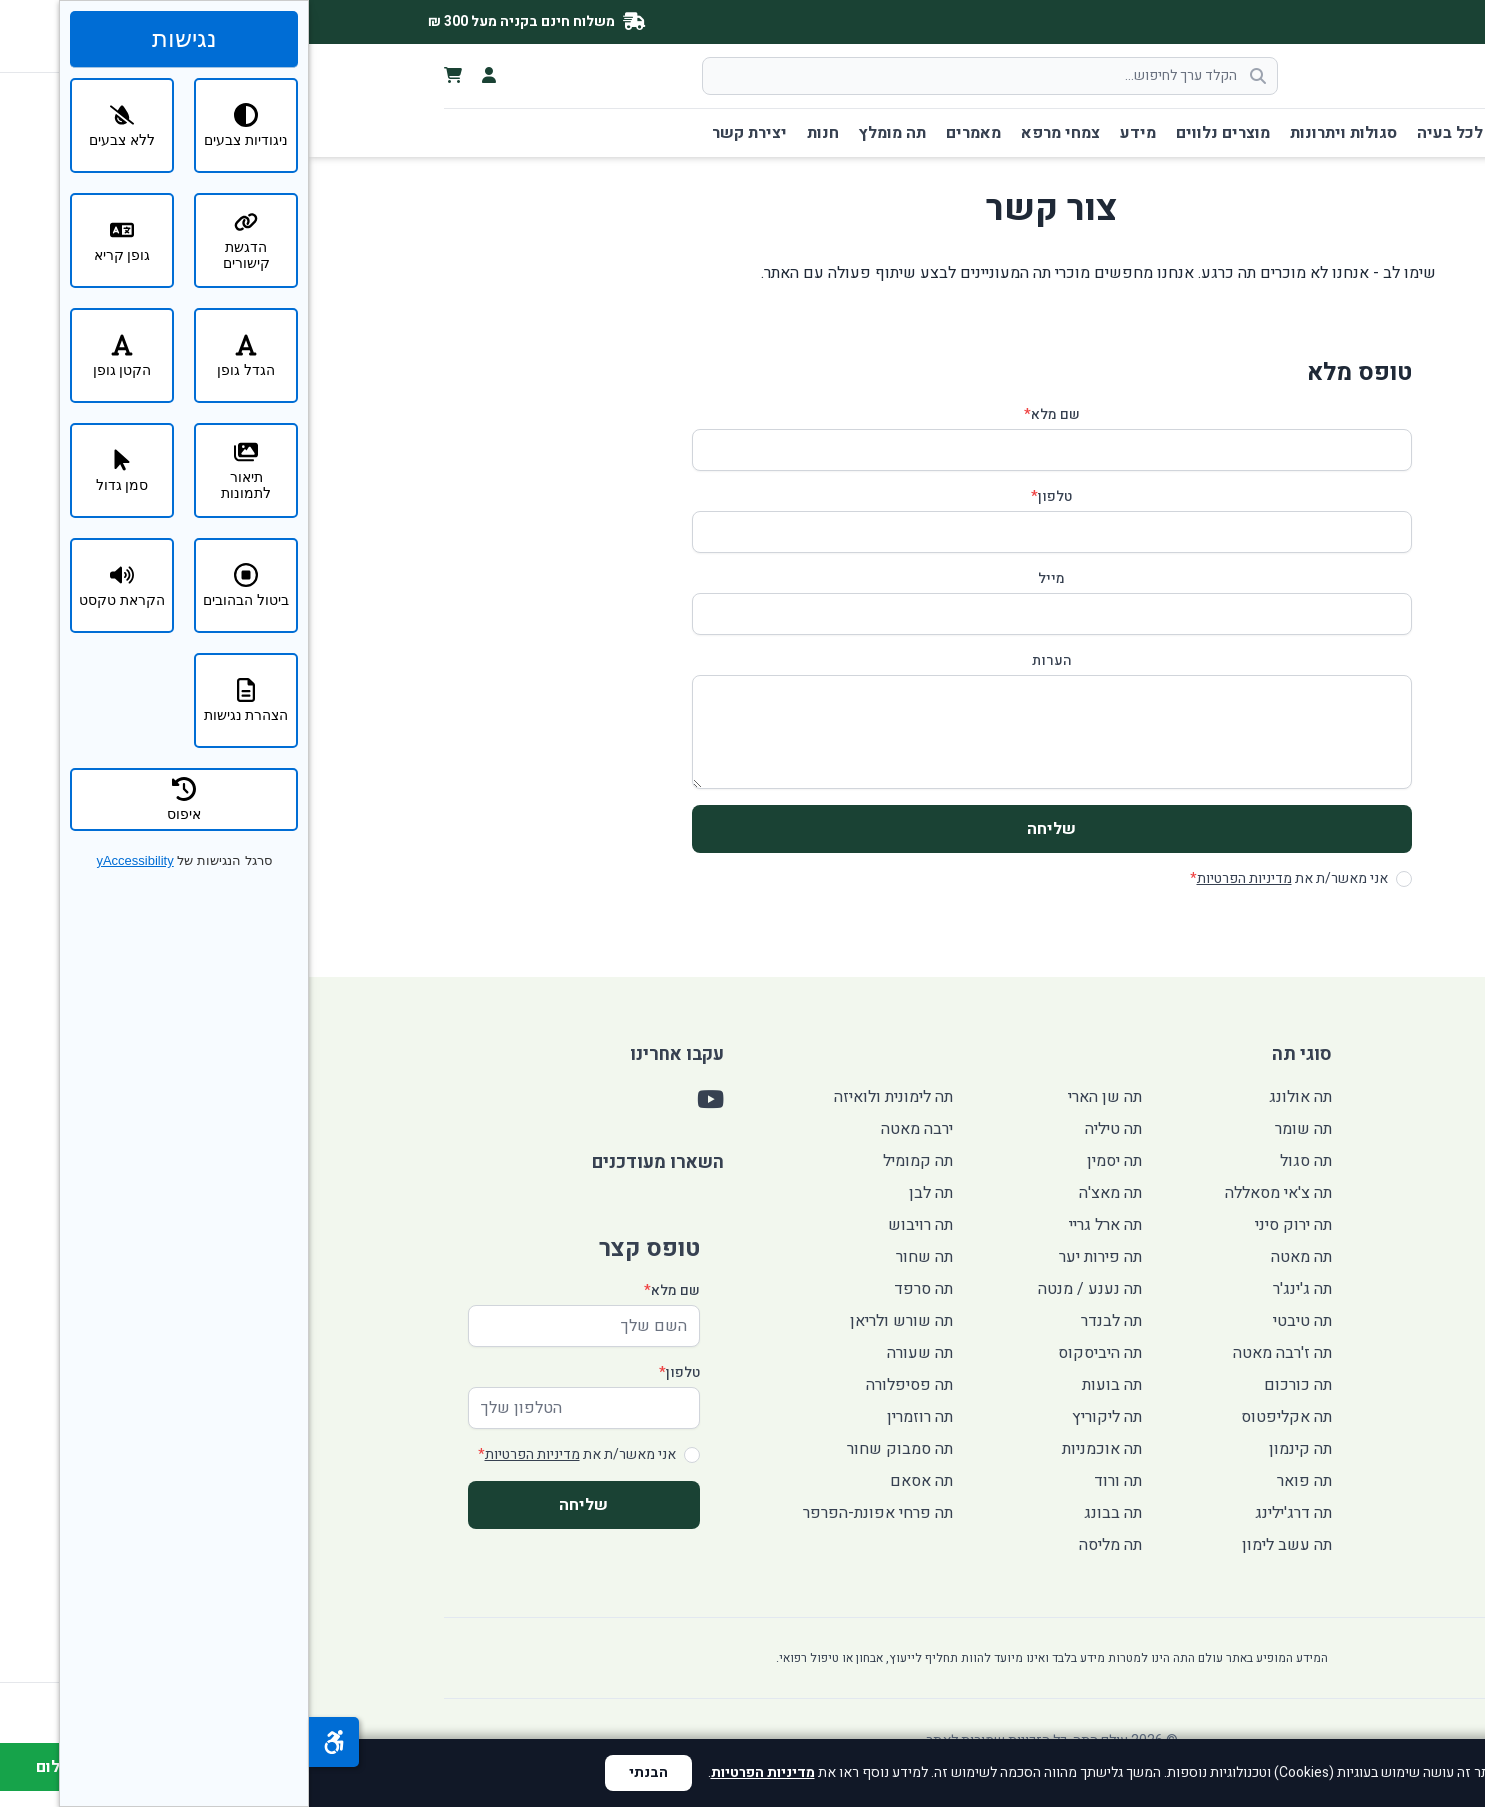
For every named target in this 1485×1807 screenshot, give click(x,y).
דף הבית (1321, 133)
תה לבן (622, 1193)
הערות (743, 661)
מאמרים (664, 133)
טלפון (742, 497)
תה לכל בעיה (1153, 133)
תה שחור (615, 1257)
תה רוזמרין (611, 1417)
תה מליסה (801, 1545)
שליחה (742, 829)
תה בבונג (804, 1513)
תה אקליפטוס (977, 1417)
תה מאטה (992, 1257)
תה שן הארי (796, 1097)
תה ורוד (809, 1481)
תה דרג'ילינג (984, 1513)
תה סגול (997, 1161)
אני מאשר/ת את (980, 879)
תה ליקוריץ (798, 1417)
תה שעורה (611, 1353)
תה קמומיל (609, 1161)
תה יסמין (805, 1161)
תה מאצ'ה (801, 1193)
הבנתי (339, 1772)
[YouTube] (1357, 22)
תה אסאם (612, 1481)
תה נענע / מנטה (781, 1289)
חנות (514, 133)
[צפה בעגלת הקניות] (144, 76)
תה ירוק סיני (984, 1225)
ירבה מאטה (608, 1129)
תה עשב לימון (978, 1545)
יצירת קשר (440, 133)
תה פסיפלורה (600, 1385)
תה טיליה (804, 1129)
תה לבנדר (802, 1321)
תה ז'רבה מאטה (973, 1353)
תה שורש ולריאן (592, 1321)
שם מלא (743, 415)
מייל (742, 579)
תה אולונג (991, 1097)
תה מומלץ (583, 133)
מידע (829, 133)
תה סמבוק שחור (591, 1449)
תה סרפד (614, 1289)
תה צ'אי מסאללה (969, 1193)
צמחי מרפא (751, 133)
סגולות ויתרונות (1034, 133)
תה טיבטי (993, 1321)
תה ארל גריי (796, 1225)
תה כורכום (989, 1385)
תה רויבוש (611, 1225)
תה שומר (994, 1129)
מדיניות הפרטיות (935, 878)
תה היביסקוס (791, 1353)
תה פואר (995, 1481)
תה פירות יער (791, 1257)
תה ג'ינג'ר (993, 1289)
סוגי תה (1244, 133)
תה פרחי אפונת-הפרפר (569, 1513)
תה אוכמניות (793, 1449)
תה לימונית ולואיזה (584, 1097)
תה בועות (803, 1385)
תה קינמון (991, 1449)
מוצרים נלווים (914, 133)
